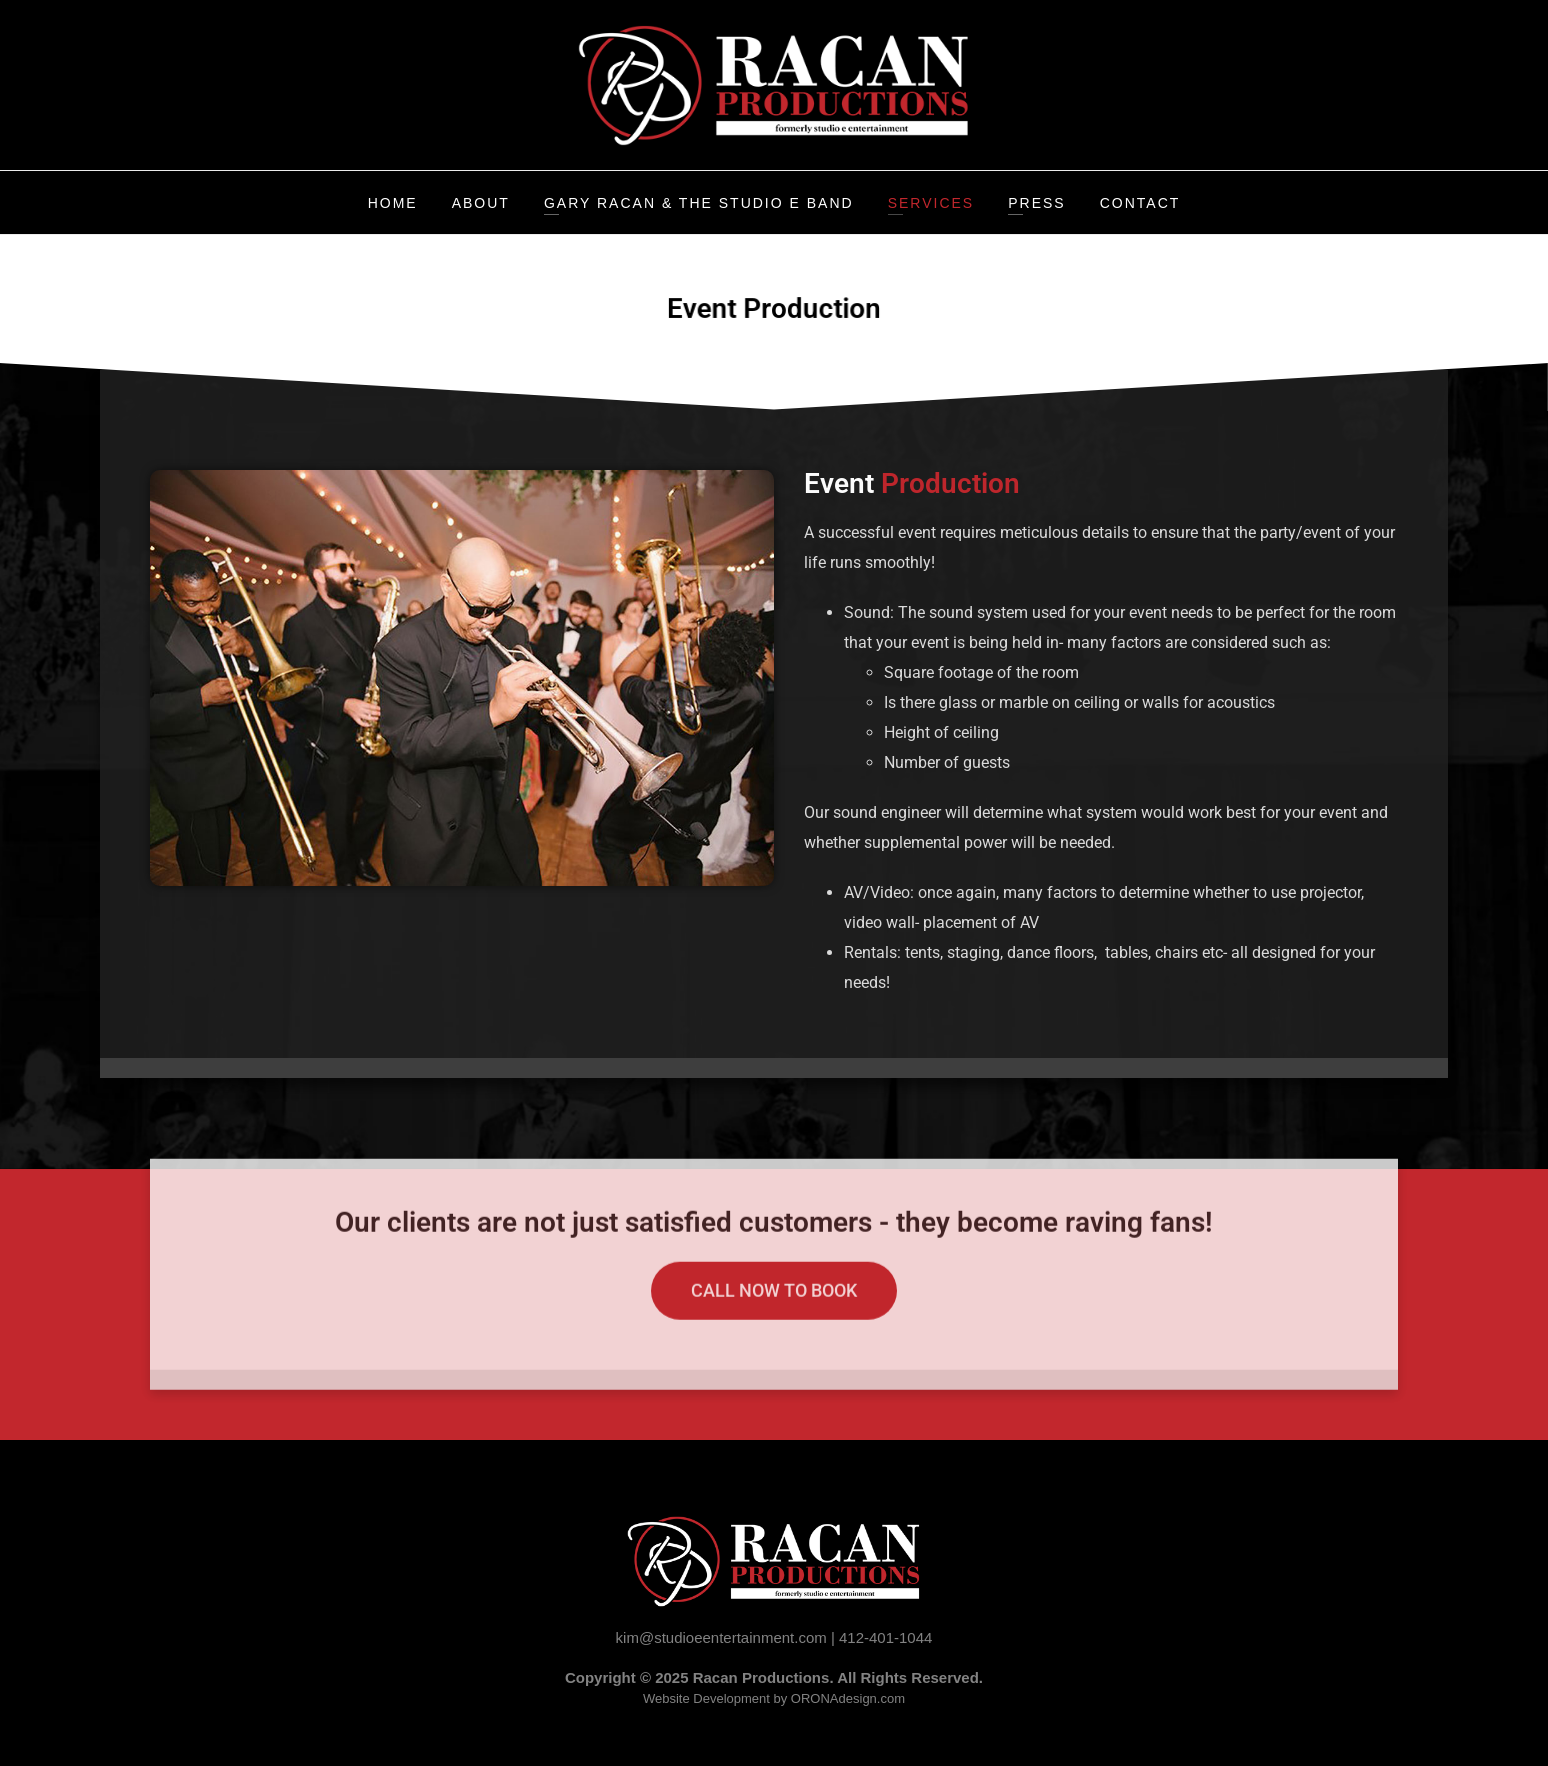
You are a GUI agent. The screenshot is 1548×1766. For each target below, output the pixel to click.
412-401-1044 (885, 1637)
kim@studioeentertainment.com (721, 1637)
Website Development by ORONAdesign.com (774, 1698)
